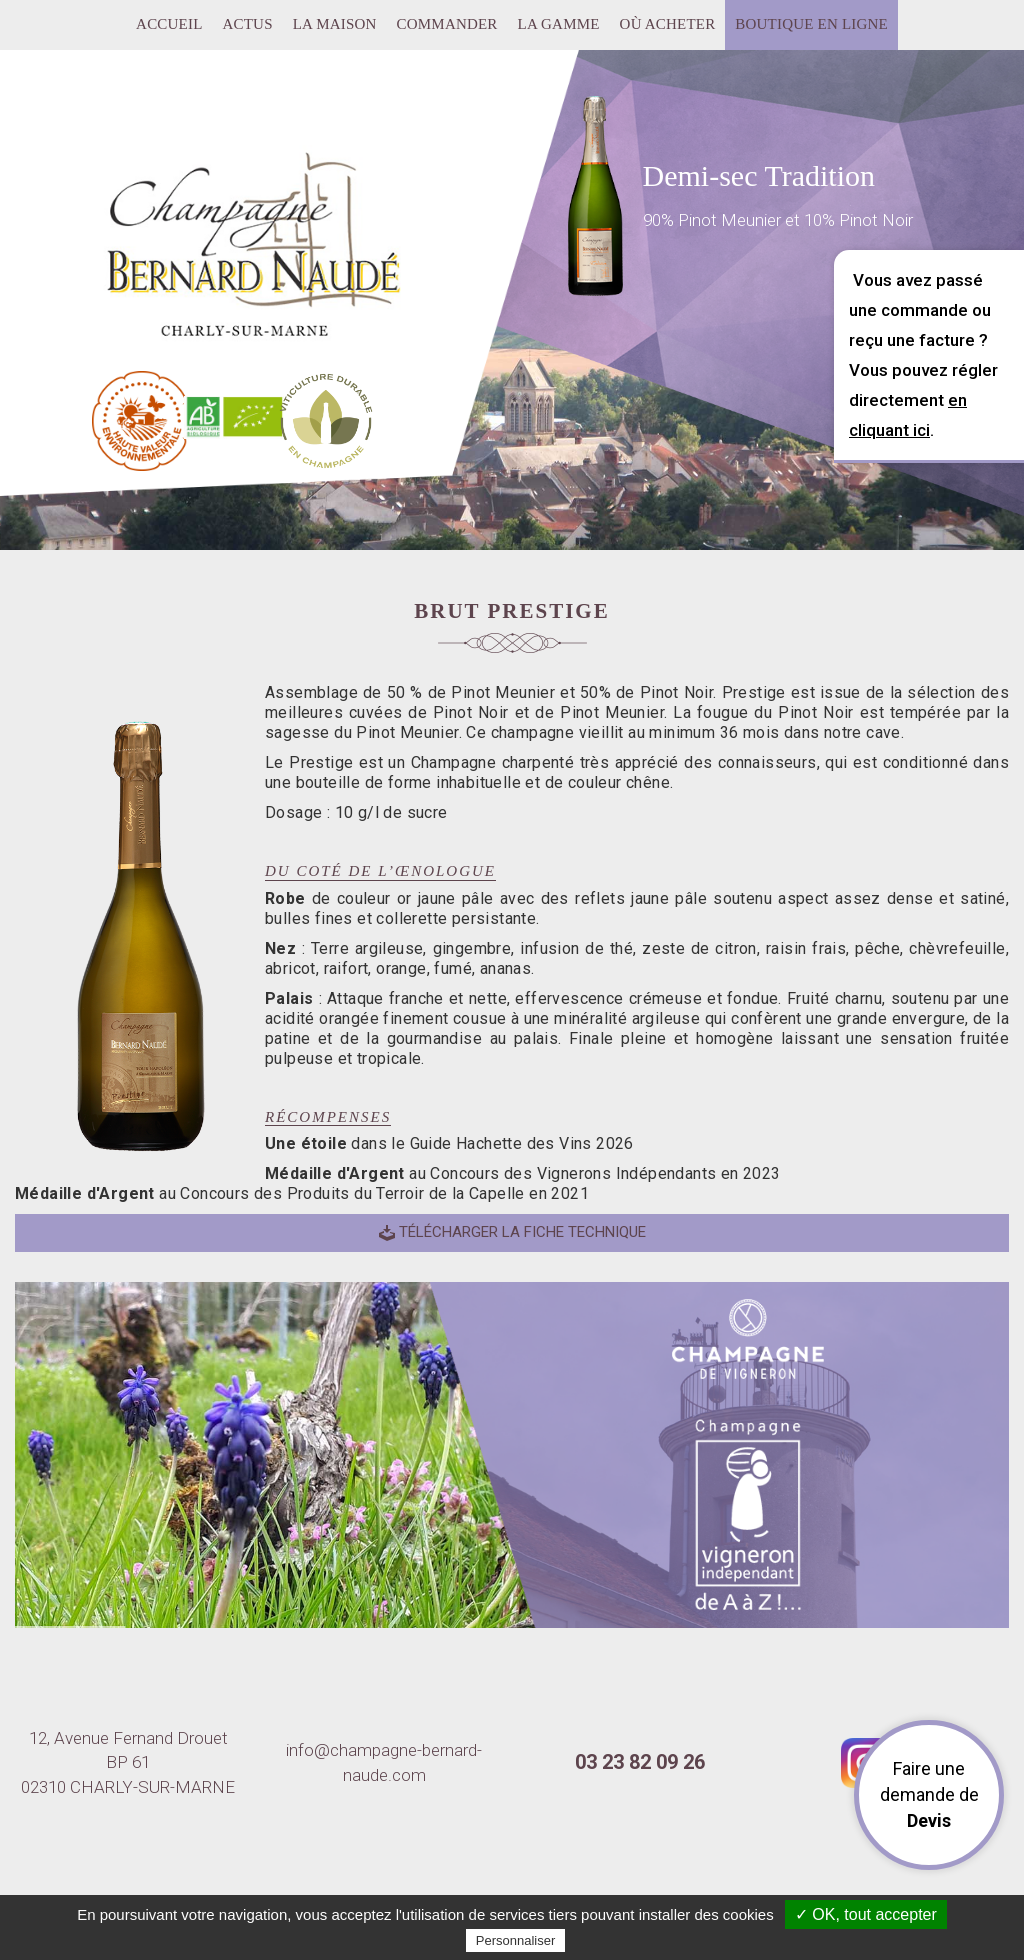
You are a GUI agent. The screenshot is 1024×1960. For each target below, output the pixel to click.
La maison (335, 24)
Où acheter (668, 24)
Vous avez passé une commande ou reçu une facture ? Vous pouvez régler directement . (923, 355)
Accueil (169, 24)
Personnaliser (516, 1940)
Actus (248, 24)
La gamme (559, 24)
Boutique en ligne (811, 24)
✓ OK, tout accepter (866, 1914)
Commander (447, 24)
